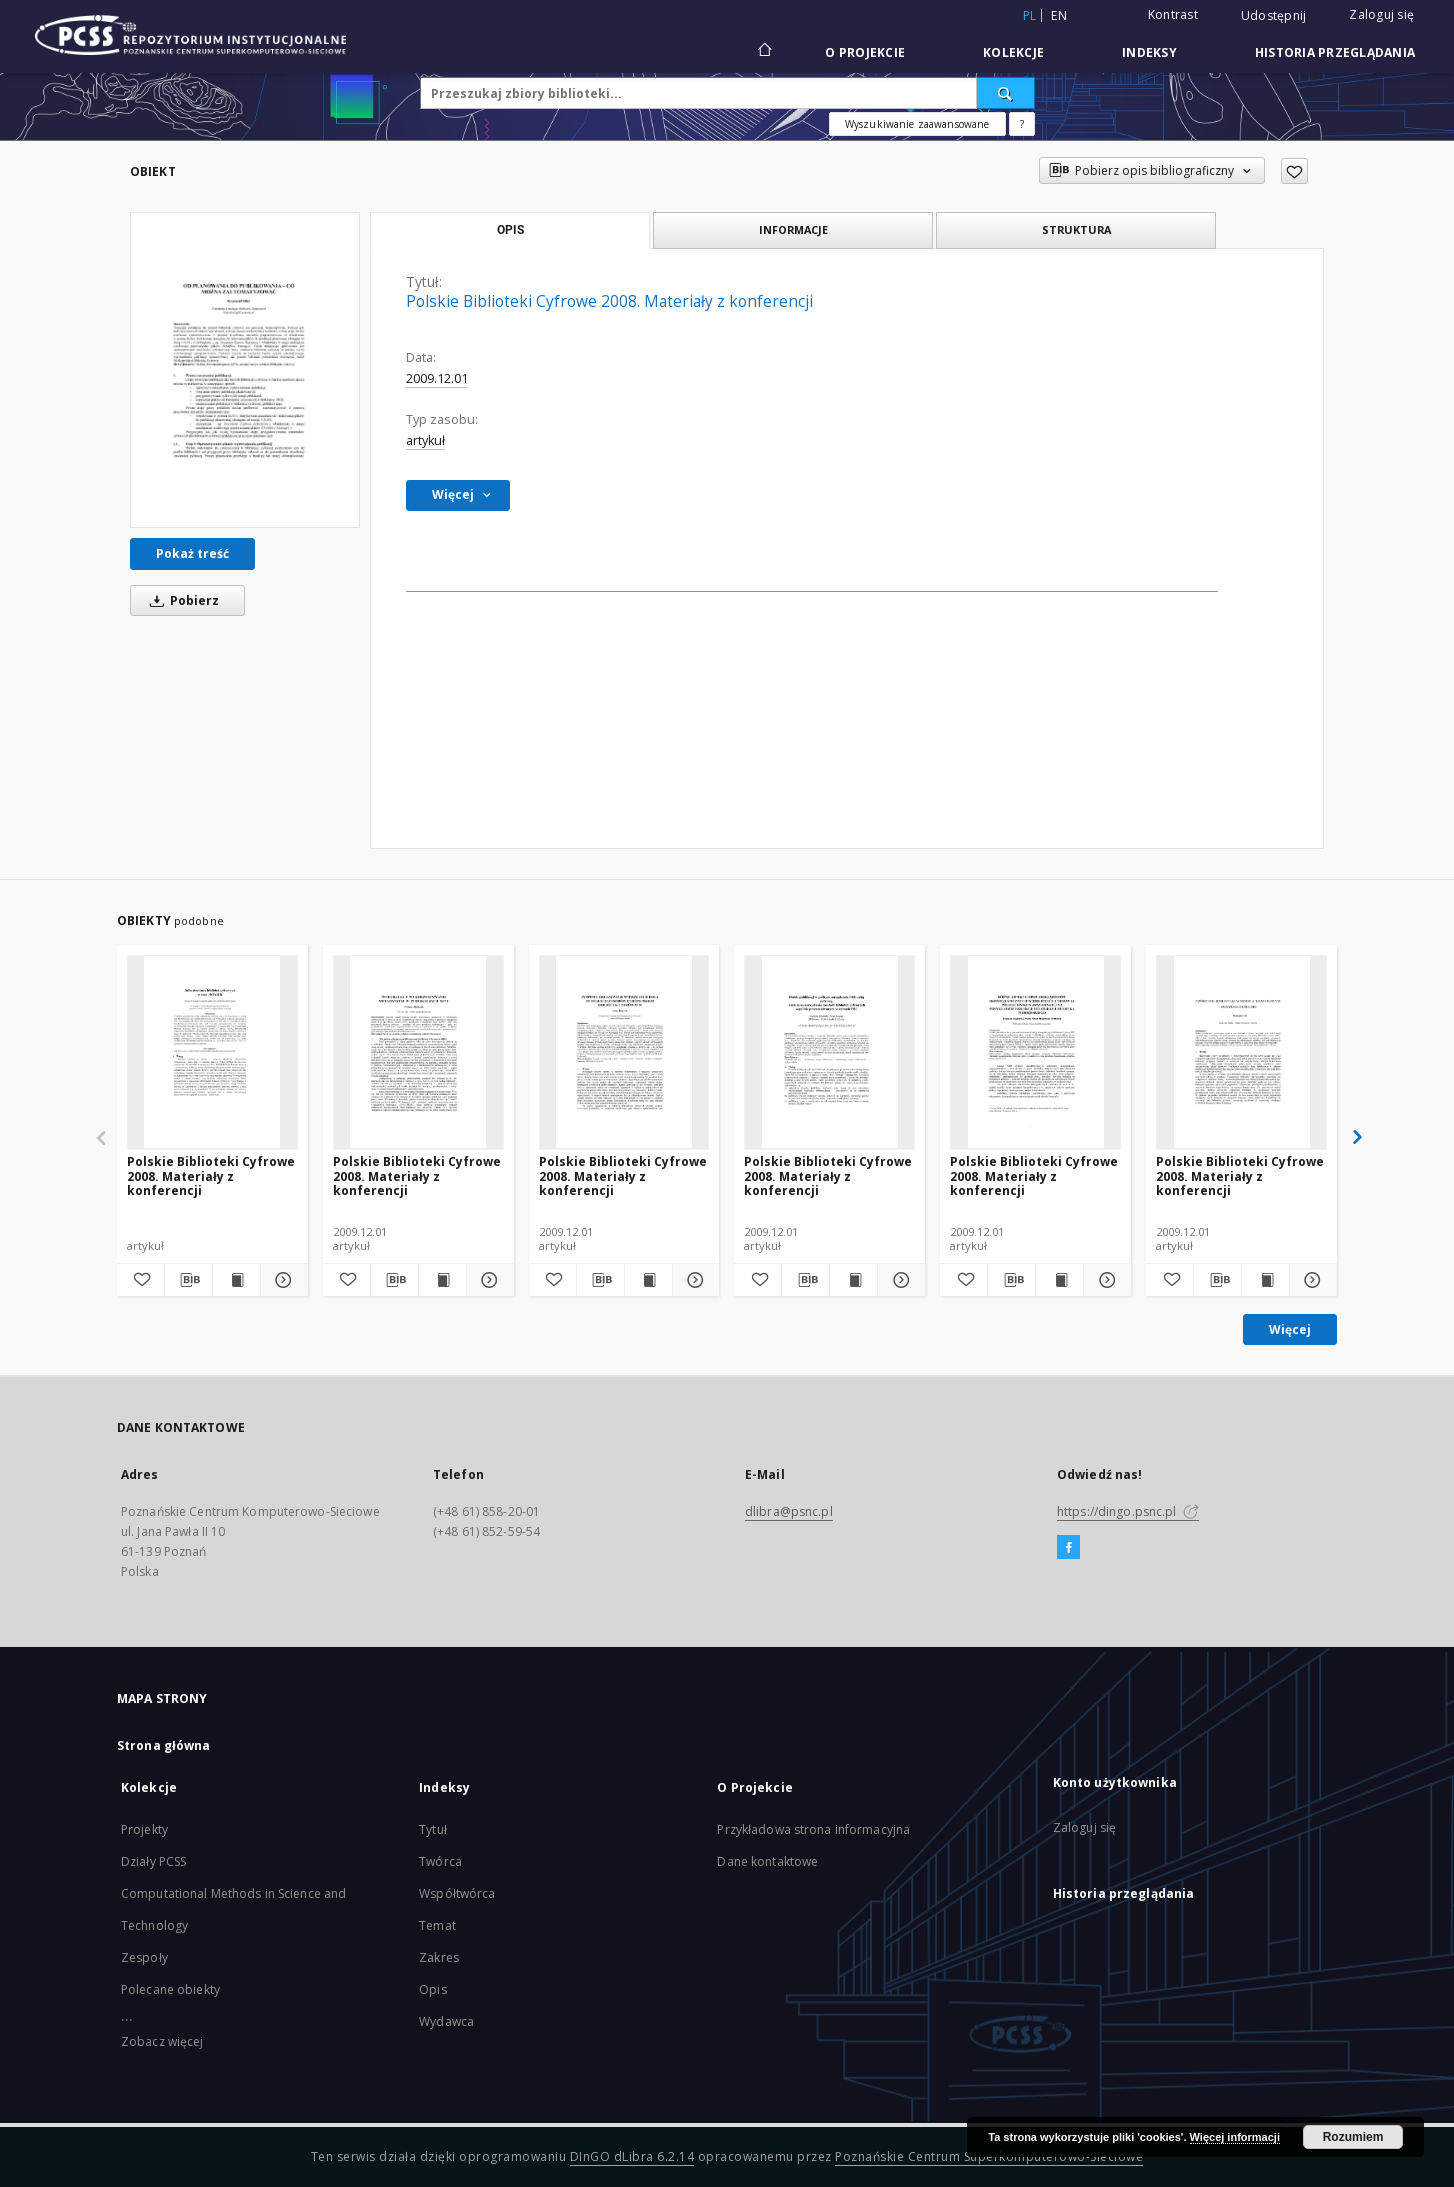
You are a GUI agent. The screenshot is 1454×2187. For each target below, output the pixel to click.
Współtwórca (457, 1893)
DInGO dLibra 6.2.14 (632, 2156)
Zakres (439, 1957)
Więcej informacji (1235, 2137)
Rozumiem (1353, 2137)
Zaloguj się (1381, 14)
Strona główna (164, 1745)
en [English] (1059, 15)
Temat (437, 1925)
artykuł (425, 440)
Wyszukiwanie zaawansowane (917, 124)
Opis (432, 1989)
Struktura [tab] (1076, 229)
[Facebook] (1068, 1548)
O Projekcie (865, 52)
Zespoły (144, 1957)
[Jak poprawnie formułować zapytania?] (1022, 124)
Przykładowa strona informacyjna (813, 1829)
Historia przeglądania (1335, 52)
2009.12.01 (437, 378)
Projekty (144, 1829)
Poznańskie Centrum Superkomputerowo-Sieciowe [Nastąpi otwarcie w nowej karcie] (989, 2156)
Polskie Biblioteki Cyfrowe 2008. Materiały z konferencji (211, 1175)
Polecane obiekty (170, 1989)
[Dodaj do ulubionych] (1294, 171)
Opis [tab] (510, 230)
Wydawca (446, 2021)
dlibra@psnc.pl (789, 1511)
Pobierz (181, 600)
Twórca (440, 1861)
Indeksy (1149, 52)
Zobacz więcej (162, 2041)
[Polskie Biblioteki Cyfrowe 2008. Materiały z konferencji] (245, 370)
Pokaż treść (192, 553)
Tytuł (433, 1829)
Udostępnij (1274, 16)
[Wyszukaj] (1006, 93)
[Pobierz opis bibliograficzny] (188, 1280)
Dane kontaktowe (767, 1861)
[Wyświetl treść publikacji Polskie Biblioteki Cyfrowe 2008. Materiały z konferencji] (236, 1280)
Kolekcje (1013, 52)
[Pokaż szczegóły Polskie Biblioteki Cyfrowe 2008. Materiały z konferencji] (281, 1280)
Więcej (1290, 1329)
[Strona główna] (763, 52)
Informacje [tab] (793, 229)
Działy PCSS (153, 1861)
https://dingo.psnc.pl (1128, 1511)
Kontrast (1173, 14)
